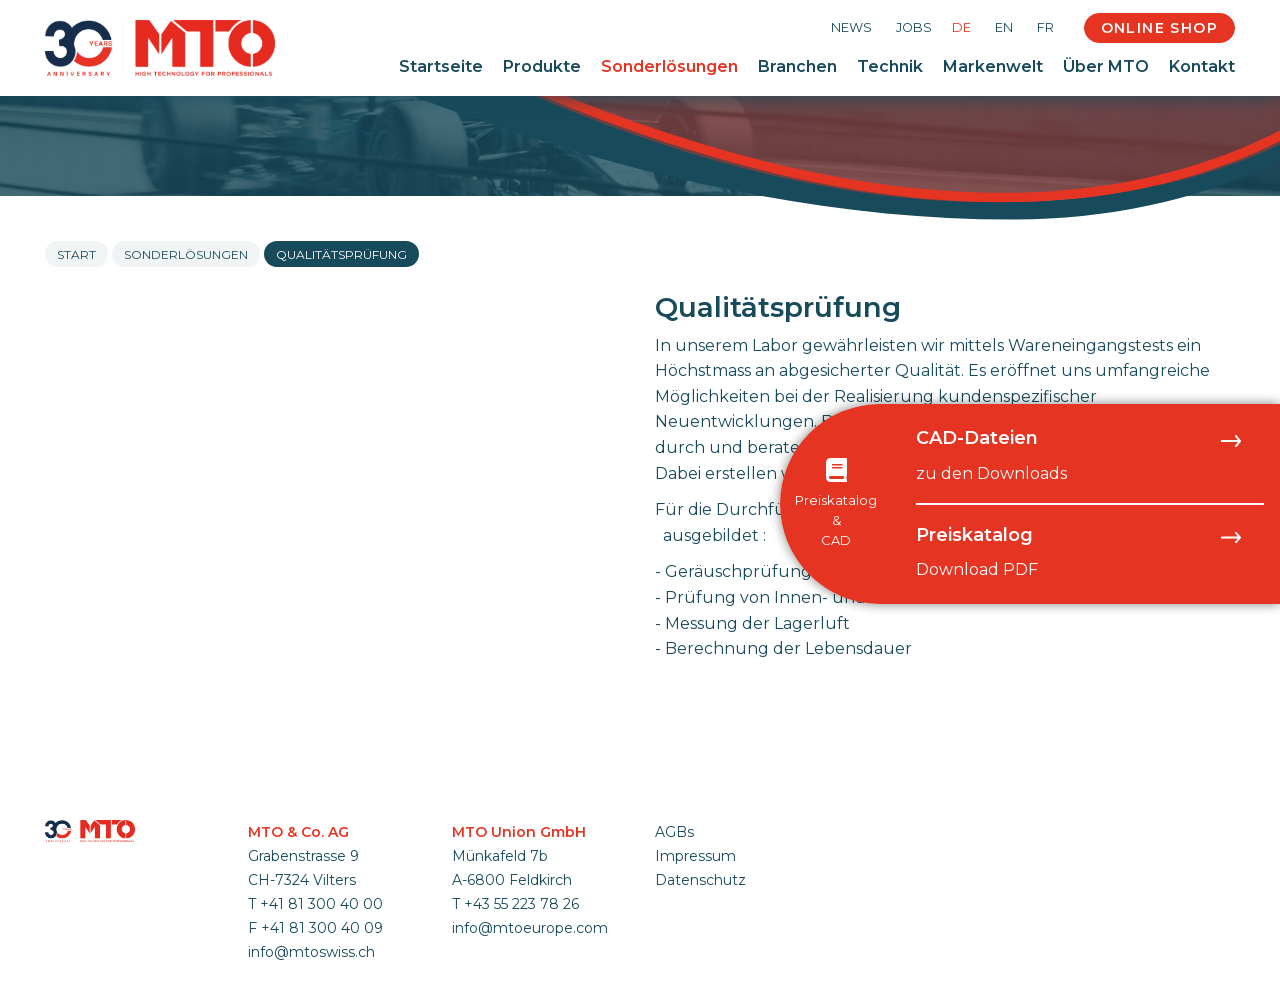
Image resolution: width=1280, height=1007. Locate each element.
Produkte (542, 66)
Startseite (441, 66)
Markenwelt (993, 66)
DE (961, 27)
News (851, 27)
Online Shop (1159, 28)
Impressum (695, 856)
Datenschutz (700, 880)
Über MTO (1106, 66)
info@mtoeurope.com (530, 928)
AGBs (674, 832)
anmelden (681, 903)
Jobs (914, 27)
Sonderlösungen (669, 66)
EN (1004, 27)
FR (1045, 27)
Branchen (797, 66)
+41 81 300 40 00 (321, 904)
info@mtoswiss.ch (311, 952)
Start (76, 254)
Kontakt (1202, 66)
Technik (890, 66)
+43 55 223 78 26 (521, 904)
